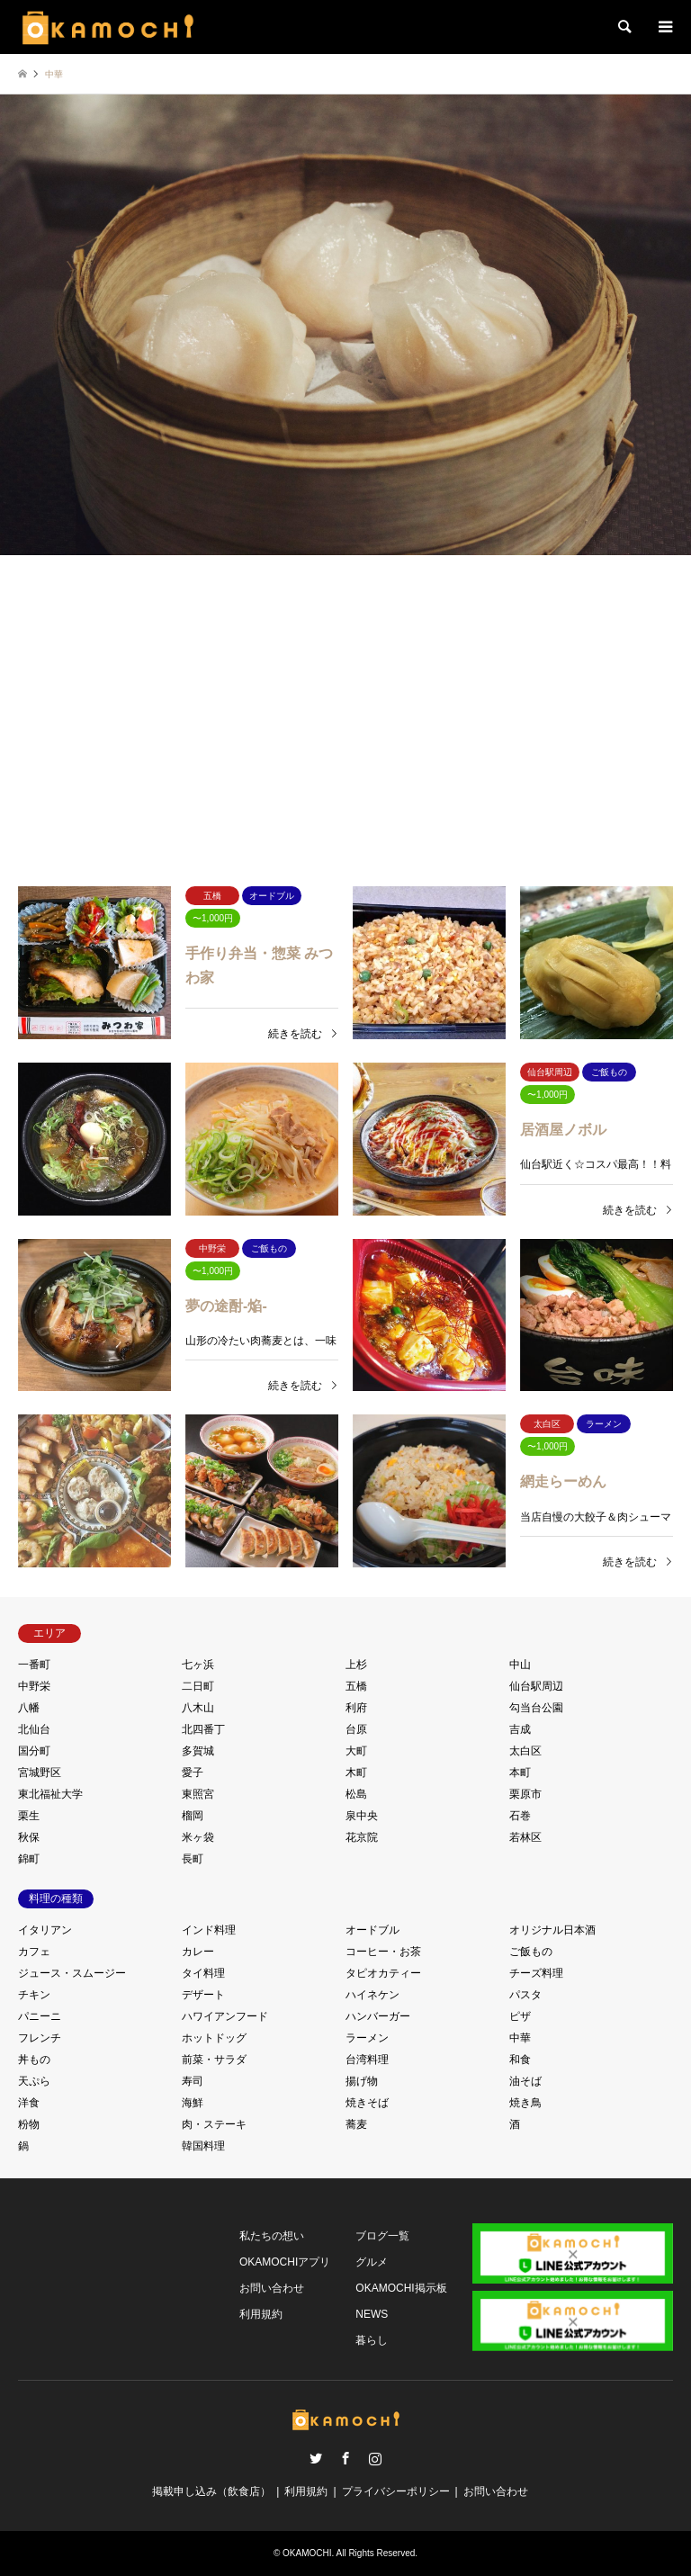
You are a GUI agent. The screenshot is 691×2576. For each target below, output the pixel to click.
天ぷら (34, 2081)
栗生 (29, 1815)
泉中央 (362, 1815)
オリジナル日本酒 (552, 1930)
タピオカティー (383, 1973)
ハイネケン (372, 1994)
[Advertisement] (345, 695)
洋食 (29, 2102)
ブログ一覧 (382, 2236)
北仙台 (34, 1729)
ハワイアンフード (225, 2016)
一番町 (34, 1664)
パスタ (525, 1994)
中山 (520, 1664)
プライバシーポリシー (396, 2491)
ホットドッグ (214, 2038)
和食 (520, 2059)
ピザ (520, 2016)
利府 (356, 1707)
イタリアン (45, 1930)
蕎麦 (356, 2124)
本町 (520, 1772)
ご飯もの (530, 1951)
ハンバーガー (378, 2016)
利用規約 (261, 2314)
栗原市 (525, 1794)
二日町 (198, 1686)
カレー (198, 1951)
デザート (203, 1994)
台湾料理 (367, 2059)
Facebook (345, 2458)
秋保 (29, 1837)
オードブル (372, 1930)
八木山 (198, 1707)
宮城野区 (39, 1772)
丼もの (34, 2059)
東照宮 (198, 1794)
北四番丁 (203, 1729)
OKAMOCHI (307, 2553)
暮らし (371, 2340)
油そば (525, 2081)
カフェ (34, 1951)
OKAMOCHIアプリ (284, 2262)
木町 (356, 1772)
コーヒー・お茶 (383, 1951)
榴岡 (192, 1815)
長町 (192, 1859)
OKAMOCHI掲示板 (400, 2288)
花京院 (362, 1837)
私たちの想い (271, 2236)
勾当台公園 (536, 1707)
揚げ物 (362, 2081)
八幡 (29, 1707)
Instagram (375, 2458)
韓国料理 (203, 2146)
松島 (356, 1794)
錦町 (29, 1859)
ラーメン (367, 2038)
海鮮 (192, 2102)
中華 (520, 2038)
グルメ (371, 2262)
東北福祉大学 (50, 1794)
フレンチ (39, 2038)
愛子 (192, 1772)
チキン (34, 1994)
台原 (356, 1729)
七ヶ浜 (198, 1664)
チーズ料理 (536, 1973)
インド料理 (209, 1930)
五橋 (356, 1686)
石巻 (520, 1815)
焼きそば (367, 2102)
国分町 (34, 1751)
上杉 (356, 1664)
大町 (356, 1751)
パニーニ (39, 2016)
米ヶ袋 (198, 1837)
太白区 (525, 1751)
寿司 (192, 2081)
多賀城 (198, 1751)
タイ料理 (203, 1973)
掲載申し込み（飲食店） (211, 2491)
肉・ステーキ (214, 2124)
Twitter (316, 2458)
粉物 (29, 2124)
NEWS (371, 2314)
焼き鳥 (525, 2102)
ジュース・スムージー (72, 1973)
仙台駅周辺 (536, 1686)
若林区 (525, 1837)
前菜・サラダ (214, 2059)
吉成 (520, 1729)
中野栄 (34, 1686)
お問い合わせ (271, 2288)
